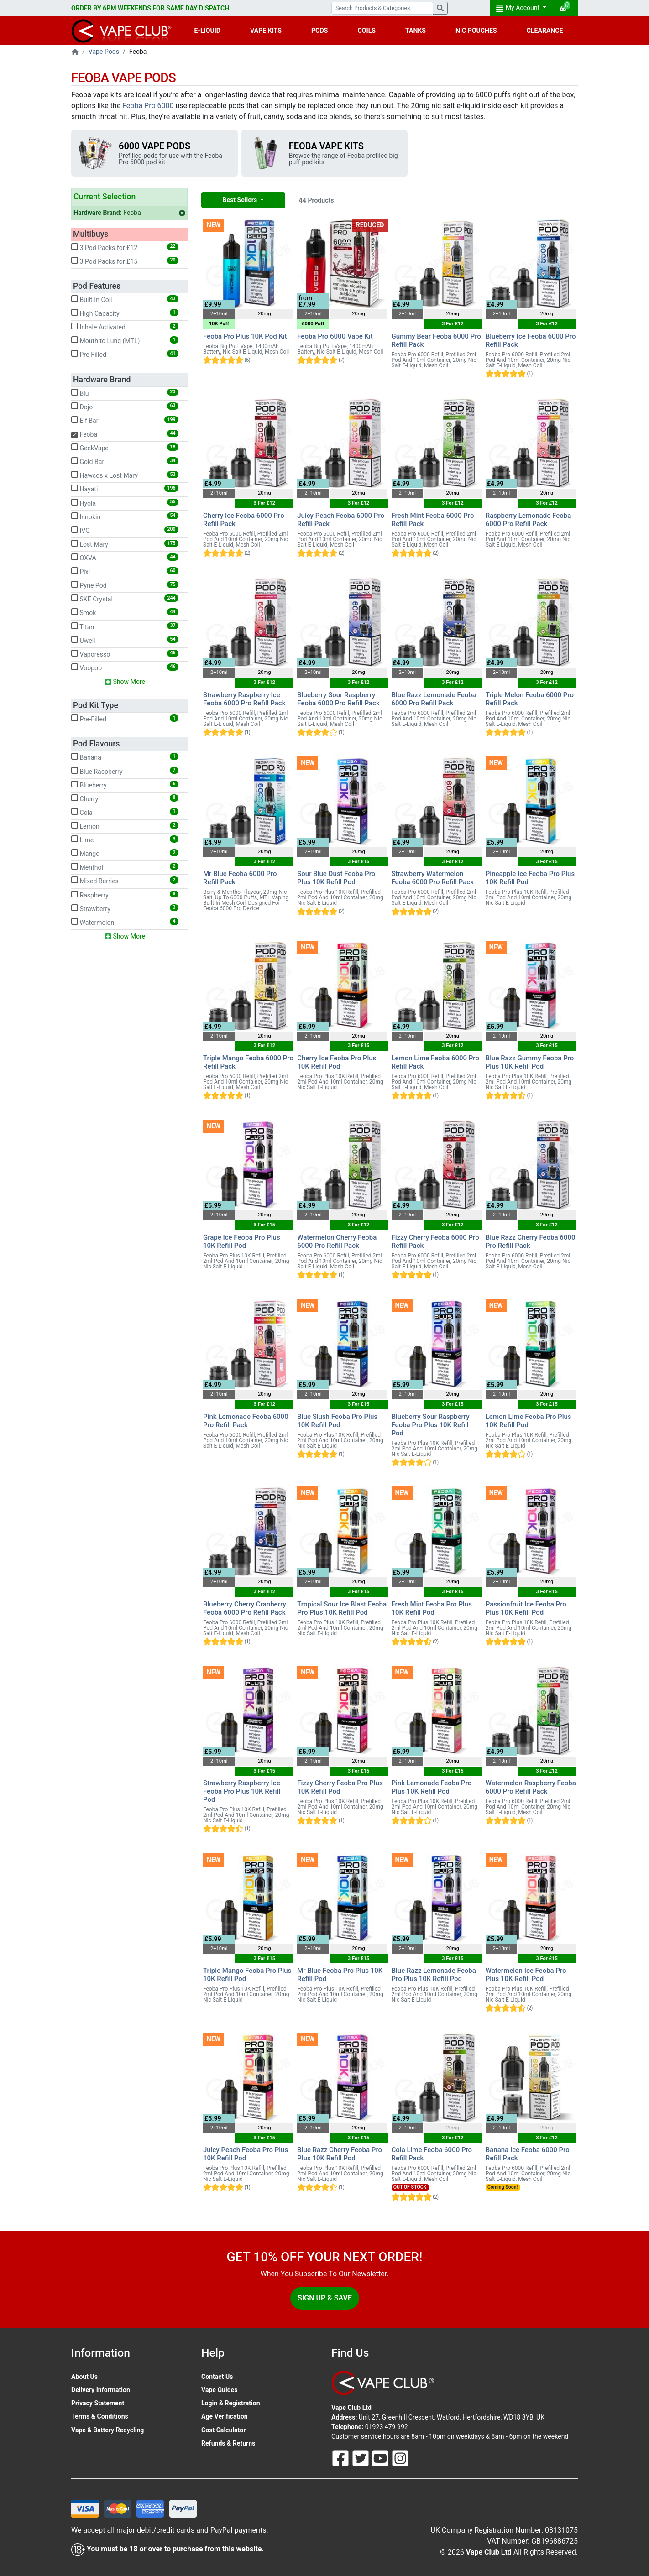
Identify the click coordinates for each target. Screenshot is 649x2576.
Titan (124, 626)
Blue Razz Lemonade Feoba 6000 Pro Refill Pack (434, 699)
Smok (124, 612)
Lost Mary (124, 544)
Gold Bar (124, 461)
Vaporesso (124, 654)
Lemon (124, 826)
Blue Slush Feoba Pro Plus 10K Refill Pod (337, 1421)
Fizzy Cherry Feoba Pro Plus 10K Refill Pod (340, 1787)
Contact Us (217, 2376)
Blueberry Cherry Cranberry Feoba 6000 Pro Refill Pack (244, 1608)
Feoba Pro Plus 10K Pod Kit (245, 336)
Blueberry (124, 785)
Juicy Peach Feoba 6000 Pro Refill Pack (340, 519)
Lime (124, 839)
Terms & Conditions (99, 2416)
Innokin (124, 516)
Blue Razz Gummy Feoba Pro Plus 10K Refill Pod (530, 1062)
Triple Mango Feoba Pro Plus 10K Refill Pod (247, 1974)
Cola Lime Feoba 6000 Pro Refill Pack (432, 2154)
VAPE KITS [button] (266, 30)
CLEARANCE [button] (545, 30)
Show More (125, 682)
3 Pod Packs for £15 (124, 261)
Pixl (124, 571)
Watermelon (124, 922)
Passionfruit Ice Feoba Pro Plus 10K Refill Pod (526, 1608)
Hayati (124, 489)
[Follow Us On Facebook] (341, 2457)
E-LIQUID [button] (207, 30)
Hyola (124, 503)
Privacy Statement (97, 2403)
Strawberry (124, 908)
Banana (124, 757)
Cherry (124, 798)
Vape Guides (219, 2389)
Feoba (129, 212)
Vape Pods (104, 51)
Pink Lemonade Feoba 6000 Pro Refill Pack (245, 1421)
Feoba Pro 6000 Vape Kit (335, 336)
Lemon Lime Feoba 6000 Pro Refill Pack (435, 1062)
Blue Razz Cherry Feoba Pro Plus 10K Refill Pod (339, 2154)
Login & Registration (230, 2403)
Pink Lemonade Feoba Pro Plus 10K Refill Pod (432, 1787)
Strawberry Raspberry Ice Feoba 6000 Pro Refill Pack (244, 699)
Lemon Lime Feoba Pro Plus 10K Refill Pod (528, 1421)
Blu (124, 393)
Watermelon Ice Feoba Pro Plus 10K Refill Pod (526, 1974)
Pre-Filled (124, 354)
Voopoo (124, 667)
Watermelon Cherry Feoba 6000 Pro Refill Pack (337, 1241)
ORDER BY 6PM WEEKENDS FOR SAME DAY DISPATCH (150, 8)
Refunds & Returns (228, 2443)
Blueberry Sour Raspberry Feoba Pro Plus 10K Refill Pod (431, 1425)
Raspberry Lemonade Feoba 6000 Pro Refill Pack (528, 519)
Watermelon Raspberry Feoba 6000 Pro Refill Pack (531, 1787)
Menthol (124, 867)
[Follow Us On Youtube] (381, 2457)
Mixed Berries (124, 880)
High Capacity (124, 313)
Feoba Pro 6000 (147, 105)
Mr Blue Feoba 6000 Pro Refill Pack (240, 878)
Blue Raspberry (124, 771)
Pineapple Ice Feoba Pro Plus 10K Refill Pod (530, 878)
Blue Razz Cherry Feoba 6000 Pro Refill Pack (531, 1241)
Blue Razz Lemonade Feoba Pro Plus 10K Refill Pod (434, 1974)
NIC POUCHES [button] (476, 30)
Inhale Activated (124, 327)
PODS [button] (319, 30)
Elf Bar (124, 420)
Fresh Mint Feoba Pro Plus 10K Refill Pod (432, 1608)
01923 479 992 (386, 2426)
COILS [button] (367, 30)
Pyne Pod (124, 585)
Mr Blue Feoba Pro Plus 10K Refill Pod (339, 1974)
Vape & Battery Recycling (107, 2430)
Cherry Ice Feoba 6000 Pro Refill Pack (243, 519)
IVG (124, 530)
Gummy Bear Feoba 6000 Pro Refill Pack (436, 340)
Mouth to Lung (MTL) (124, 340)
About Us (84, 2376)
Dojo (124, 406)
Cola (124, 812)
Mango (124, 853)
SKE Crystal (124, 598)
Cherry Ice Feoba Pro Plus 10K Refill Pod (336, 1062)
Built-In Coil (124, 299)
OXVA (124, 557)
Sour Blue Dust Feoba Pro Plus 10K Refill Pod (336, 878)
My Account (518, 8)
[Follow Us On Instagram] (400, 2457)
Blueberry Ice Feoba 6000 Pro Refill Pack (531, 340)
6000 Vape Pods (154, 146)
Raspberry (124, 895)
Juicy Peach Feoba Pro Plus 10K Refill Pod (245, 2154)
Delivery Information (100, 2389)
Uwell (124, 640)
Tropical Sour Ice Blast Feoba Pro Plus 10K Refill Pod (342, 1608)
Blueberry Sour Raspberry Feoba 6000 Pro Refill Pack (338, 699)
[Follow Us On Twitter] (361, 2457)
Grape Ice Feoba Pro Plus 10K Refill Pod (241, 1241)
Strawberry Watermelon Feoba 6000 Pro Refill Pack (433, 878)
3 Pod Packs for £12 (124, 247)
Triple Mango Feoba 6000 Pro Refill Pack (248, 1062)
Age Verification (224, 2416)
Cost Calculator (223, 2430)
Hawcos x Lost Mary (124, 475)
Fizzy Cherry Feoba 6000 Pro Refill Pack (435, 1241)
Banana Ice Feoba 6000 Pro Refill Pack (528, 2154)
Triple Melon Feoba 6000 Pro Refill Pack (530, 699)
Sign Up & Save (325, 2298)
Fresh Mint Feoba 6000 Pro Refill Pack (433, 519)
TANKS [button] (415, 30)
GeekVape (124, 447)
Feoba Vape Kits (326, 146)
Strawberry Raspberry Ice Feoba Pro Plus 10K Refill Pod (241, 1791)
